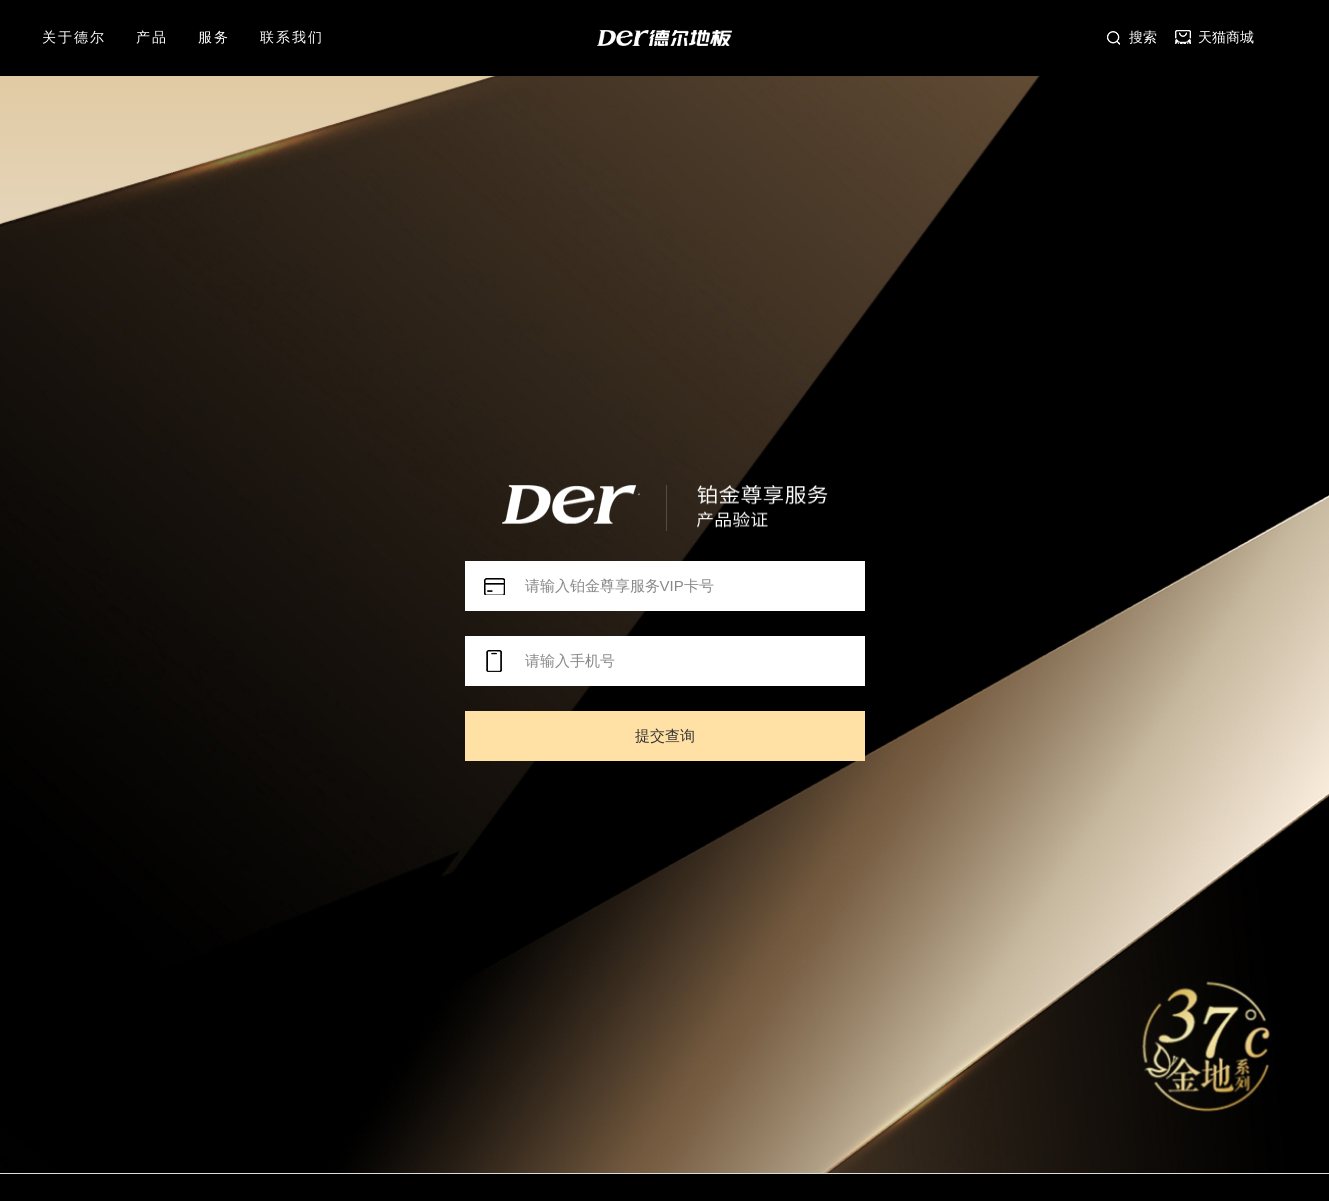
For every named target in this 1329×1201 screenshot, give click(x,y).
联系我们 (292, 37)
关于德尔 (74, 37)
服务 (214, 37)
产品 (152, 37)
